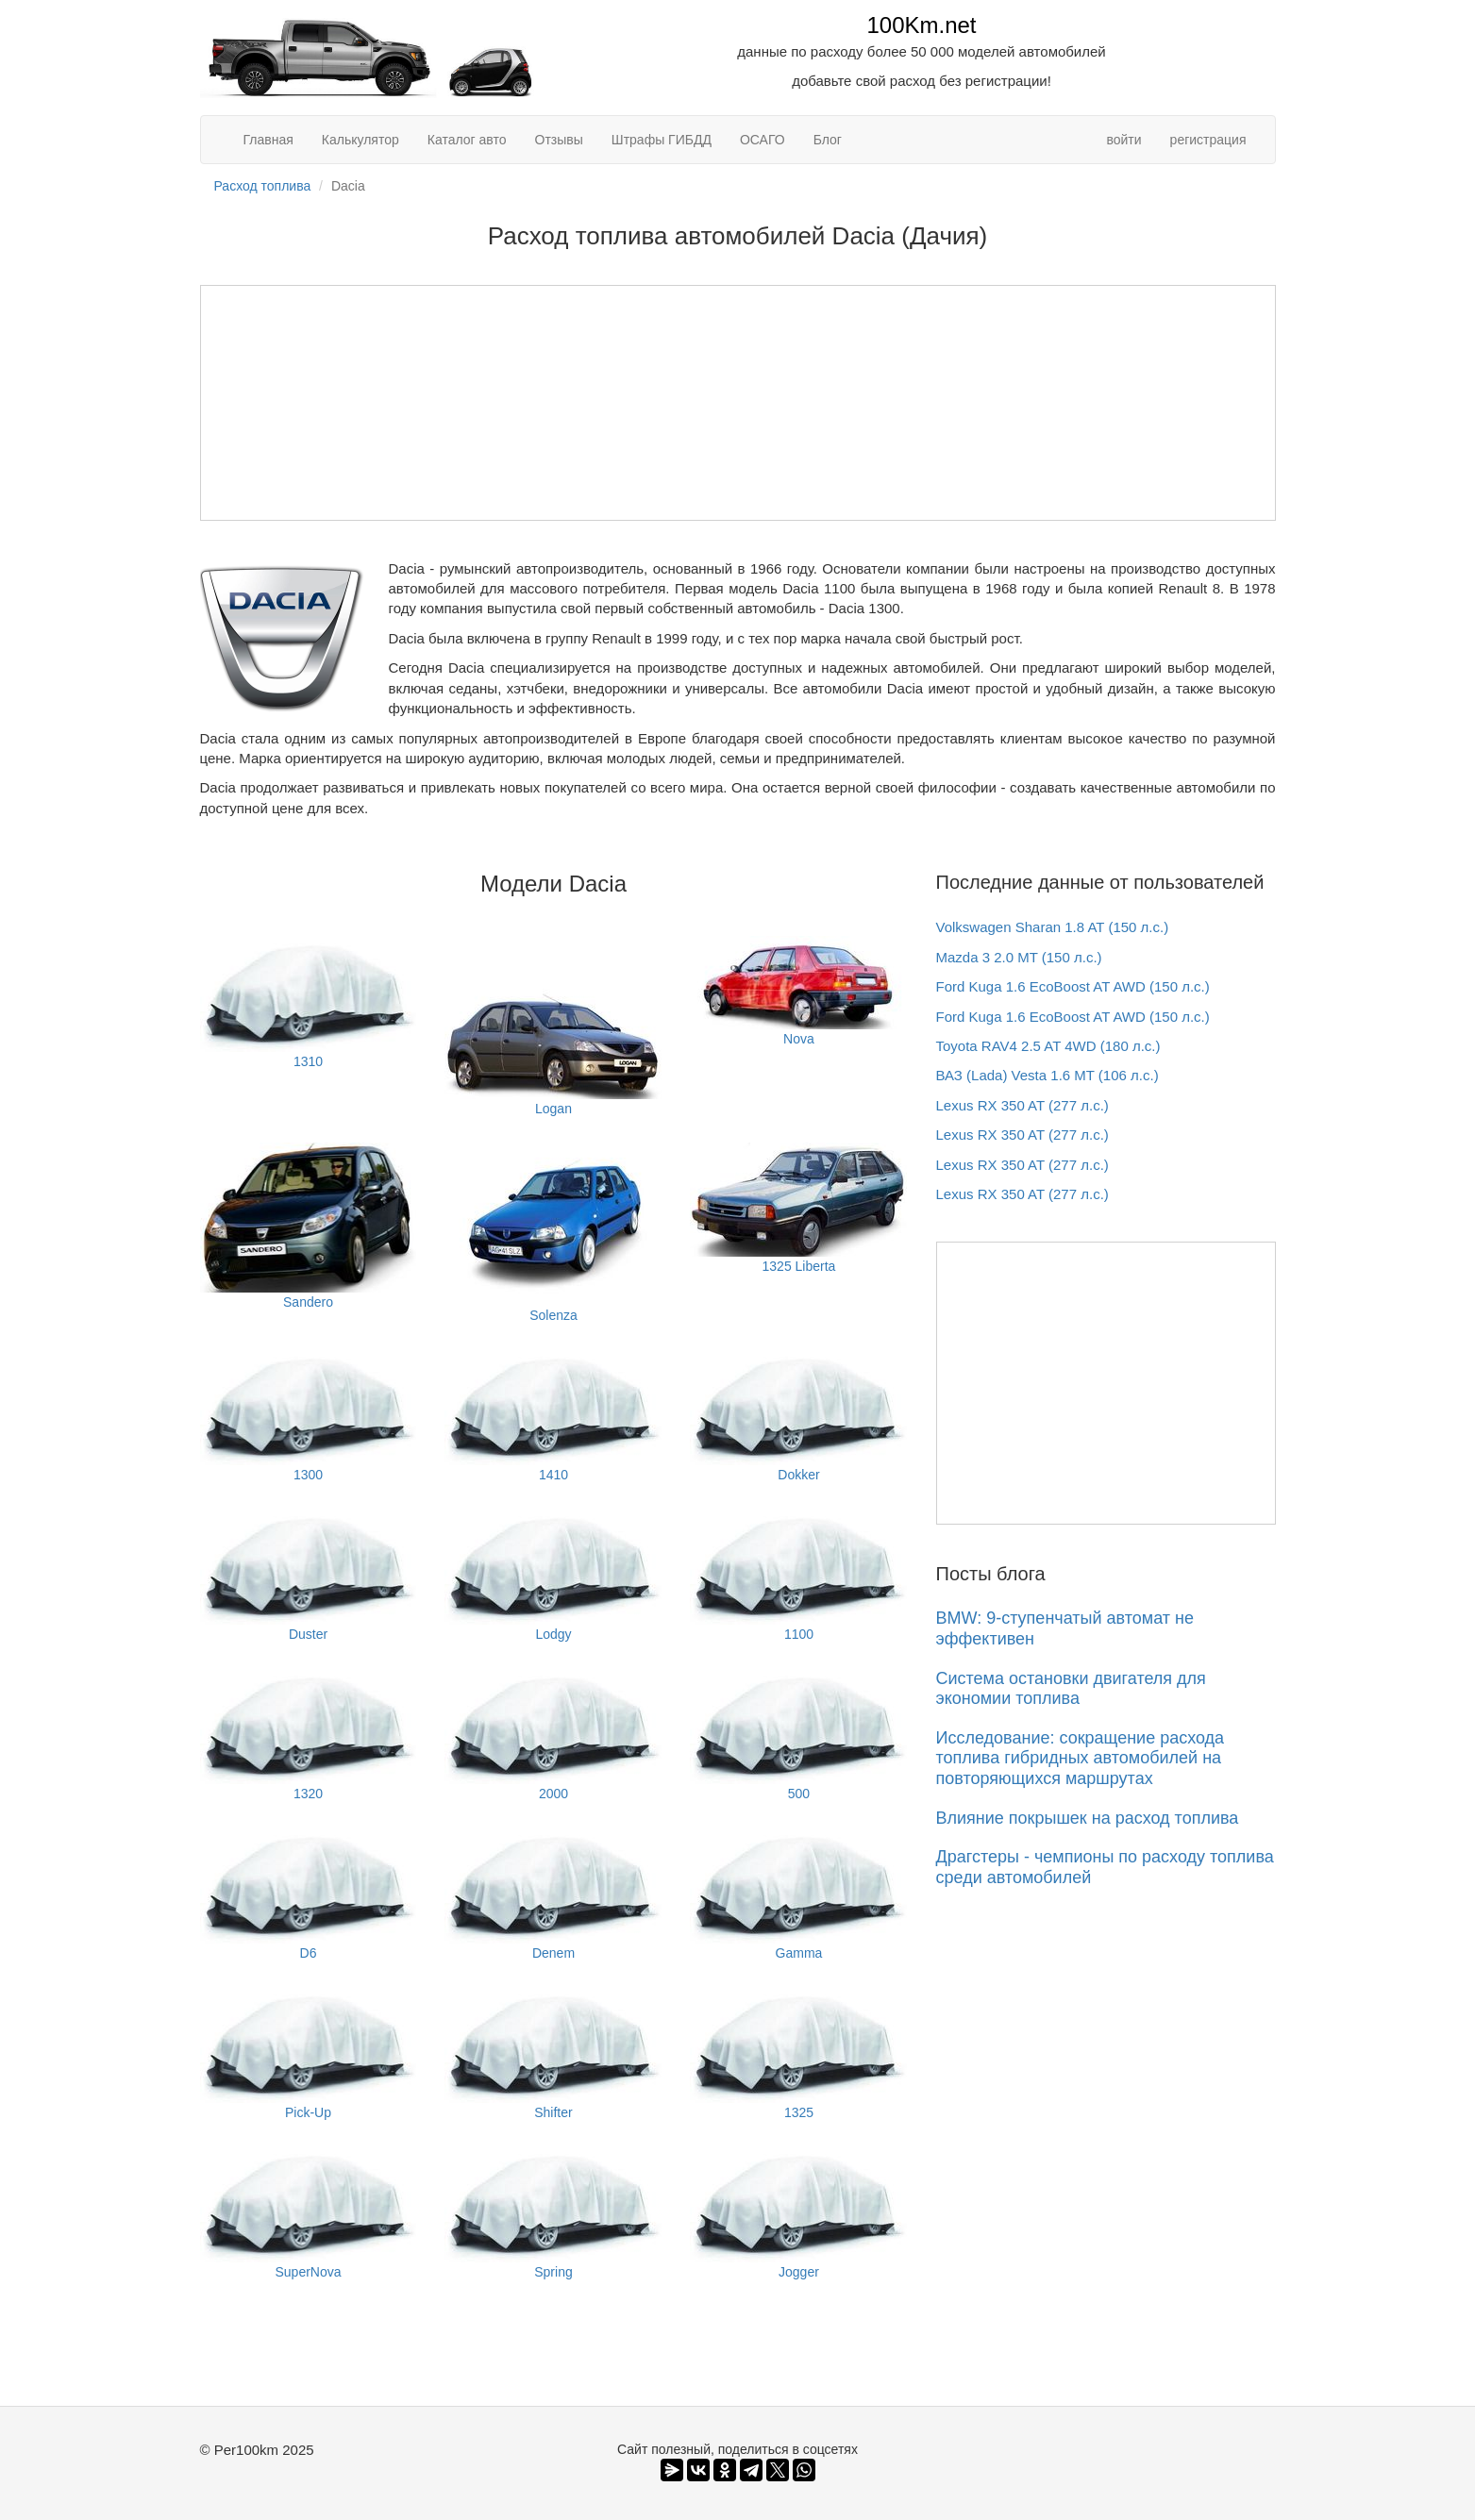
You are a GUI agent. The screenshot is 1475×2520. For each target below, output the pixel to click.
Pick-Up (308, 2053)
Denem (553, 1894)
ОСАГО (762, 139)
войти (1123, 139)
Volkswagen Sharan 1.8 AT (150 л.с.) (1052, 927)
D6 (308, 1894)
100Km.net (921, 25)
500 (798, 1734)
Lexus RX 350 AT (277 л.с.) (1022, 1105)
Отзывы (559, 139)
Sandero (308, 1226)
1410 (553, 1415)
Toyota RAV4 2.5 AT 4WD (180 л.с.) (1048, 1046)
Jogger (798, 2212)
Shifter (553, 2053)
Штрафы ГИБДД (662, 139)
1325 (798, 2053)
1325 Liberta (798, 1208)
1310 (308, 1002)
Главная (268, 139)
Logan (553, 1026)
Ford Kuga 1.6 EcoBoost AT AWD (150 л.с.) (1073, 986)
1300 (308, 1415)
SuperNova (308, 2212)
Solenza (553, 1233)
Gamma (798, 1894)
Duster (308, 1575)
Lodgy (553, 1575)
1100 (798, 1575)
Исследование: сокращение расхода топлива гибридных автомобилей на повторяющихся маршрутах (1080, 1758)
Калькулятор (360, 139)
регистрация (1208, 139)
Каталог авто (467, 139)
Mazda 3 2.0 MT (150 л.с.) (1019, 957)
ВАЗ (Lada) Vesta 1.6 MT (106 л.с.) (1047, 1075)
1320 (308, 1734)
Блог (827, 139)
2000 (553, 1734)
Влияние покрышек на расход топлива (1087, 1818)
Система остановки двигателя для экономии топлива (1071, 1689)
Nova (798, 991)
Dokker (798, 1415)
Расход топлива (262, 185)
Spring (553, 2212)
